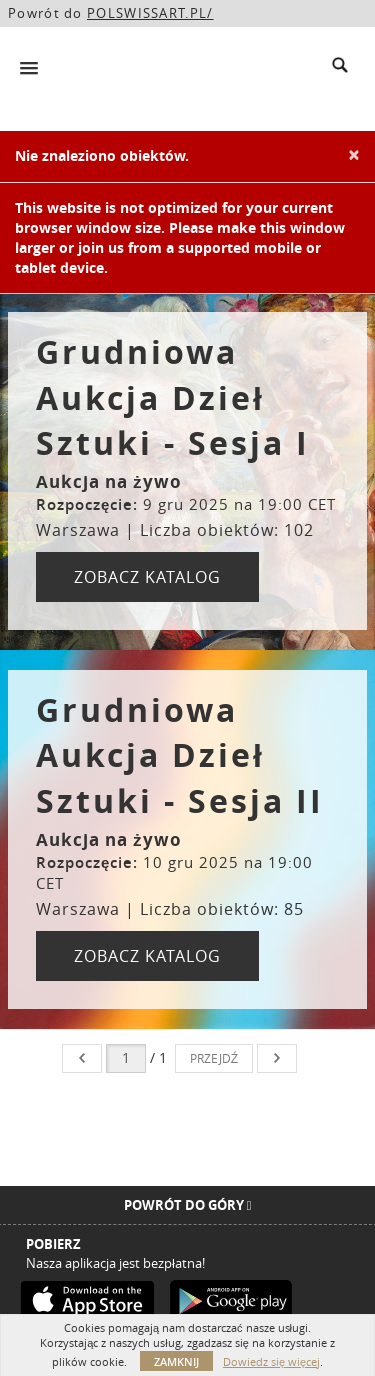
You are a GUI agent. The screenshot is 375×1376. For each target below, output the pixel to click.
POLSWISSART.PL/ (150, 13)
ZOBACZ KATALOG (147, 577)
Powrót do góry (188, 1205)
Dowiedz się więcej (271, 1361)
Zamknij (176, 1361)
